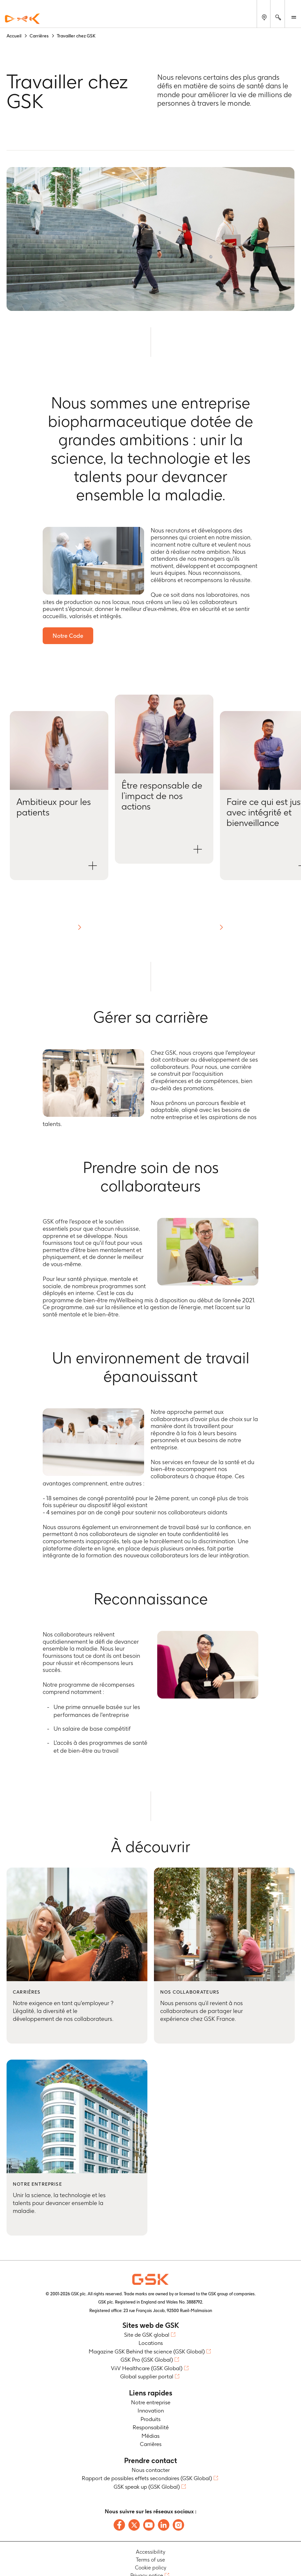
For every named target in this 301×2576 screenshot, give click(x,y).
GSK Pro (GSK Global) (146, 2359)
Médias (150, 2436)
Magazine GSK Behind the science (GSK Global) (147, 2351)
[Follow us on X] (134, 2525)
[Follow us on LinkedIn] (163, 2525)
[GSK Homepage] (22, 19)
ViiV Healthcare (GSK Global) (147, 2368)
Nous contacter (151, 2470)
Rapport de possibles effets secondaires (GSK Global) (147, 2478)
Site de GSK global (146, 2334)
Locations (151, 2343)
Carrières (150, 2444)
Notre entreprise (150, 2402)
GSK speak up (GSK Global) (147, 2486)
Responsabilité (151, 2427)
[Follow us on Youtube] (149, 2525)
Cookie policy (150, 2568)
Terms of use (150, 2560)
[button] (59, 795)
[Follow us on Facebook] (119, 2525)
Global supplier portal (146, 2376)
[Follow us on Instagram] (178, 2525)
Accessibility (150, 2552)
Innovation (151, 2410)
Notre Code (68, 635)
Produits (150, 2419)
